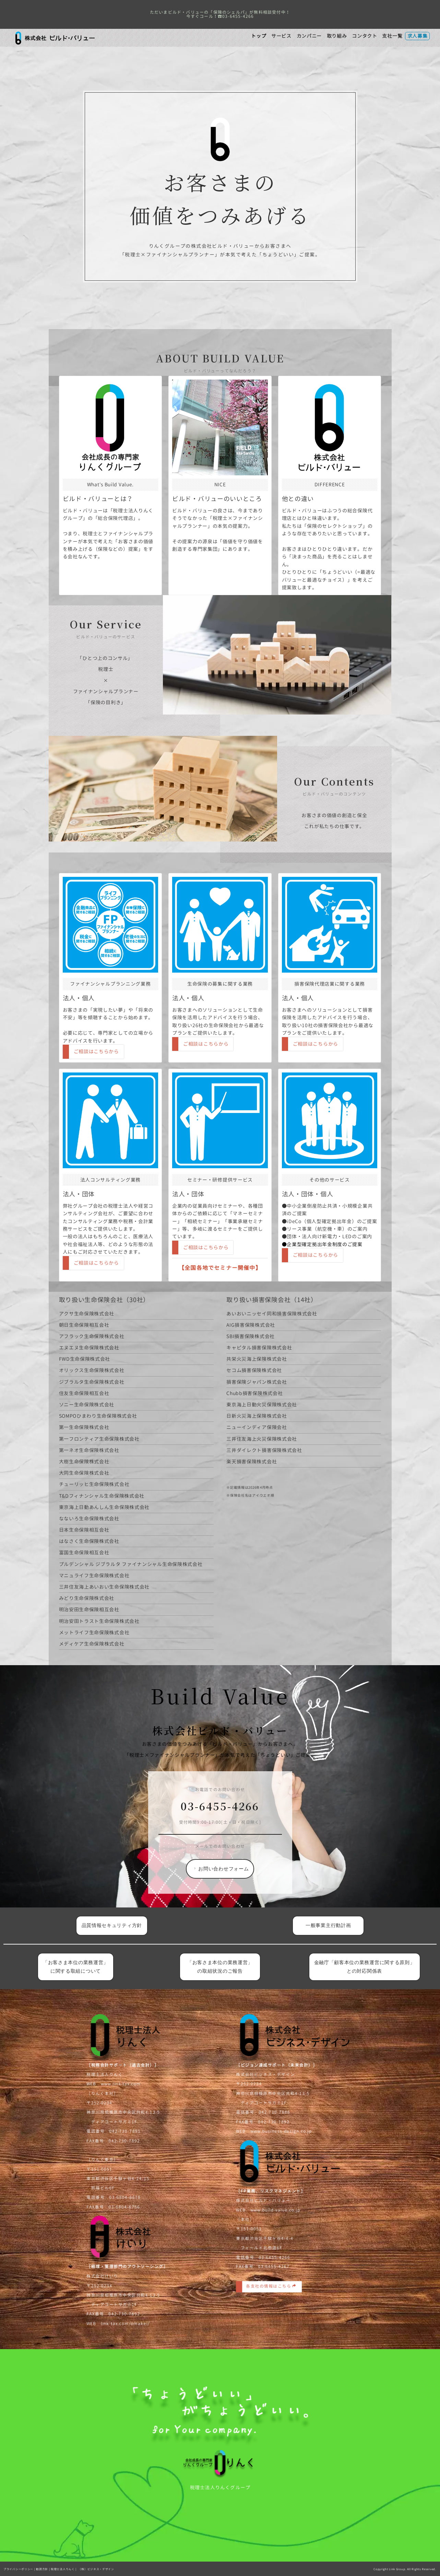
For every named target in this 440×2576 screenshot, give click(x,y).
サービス (281, 36)
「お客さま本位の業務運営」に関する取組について (75, 1967)
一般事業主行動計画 (328, 1925)
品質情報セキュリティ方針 (112, 1925)
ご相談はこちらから (403, 1044)
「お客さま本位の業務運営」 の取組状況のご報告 (222, 1967)
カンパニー (309, 36)
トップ (258, 36)
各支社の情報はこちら (269, 2298)
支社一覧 (392, 36)
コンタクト (364, 36)
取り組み (337, 36)
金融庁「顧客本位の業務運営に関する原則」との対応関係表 (364, 1967)
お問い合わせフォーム (220, 1663)
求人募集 (417, 36)
